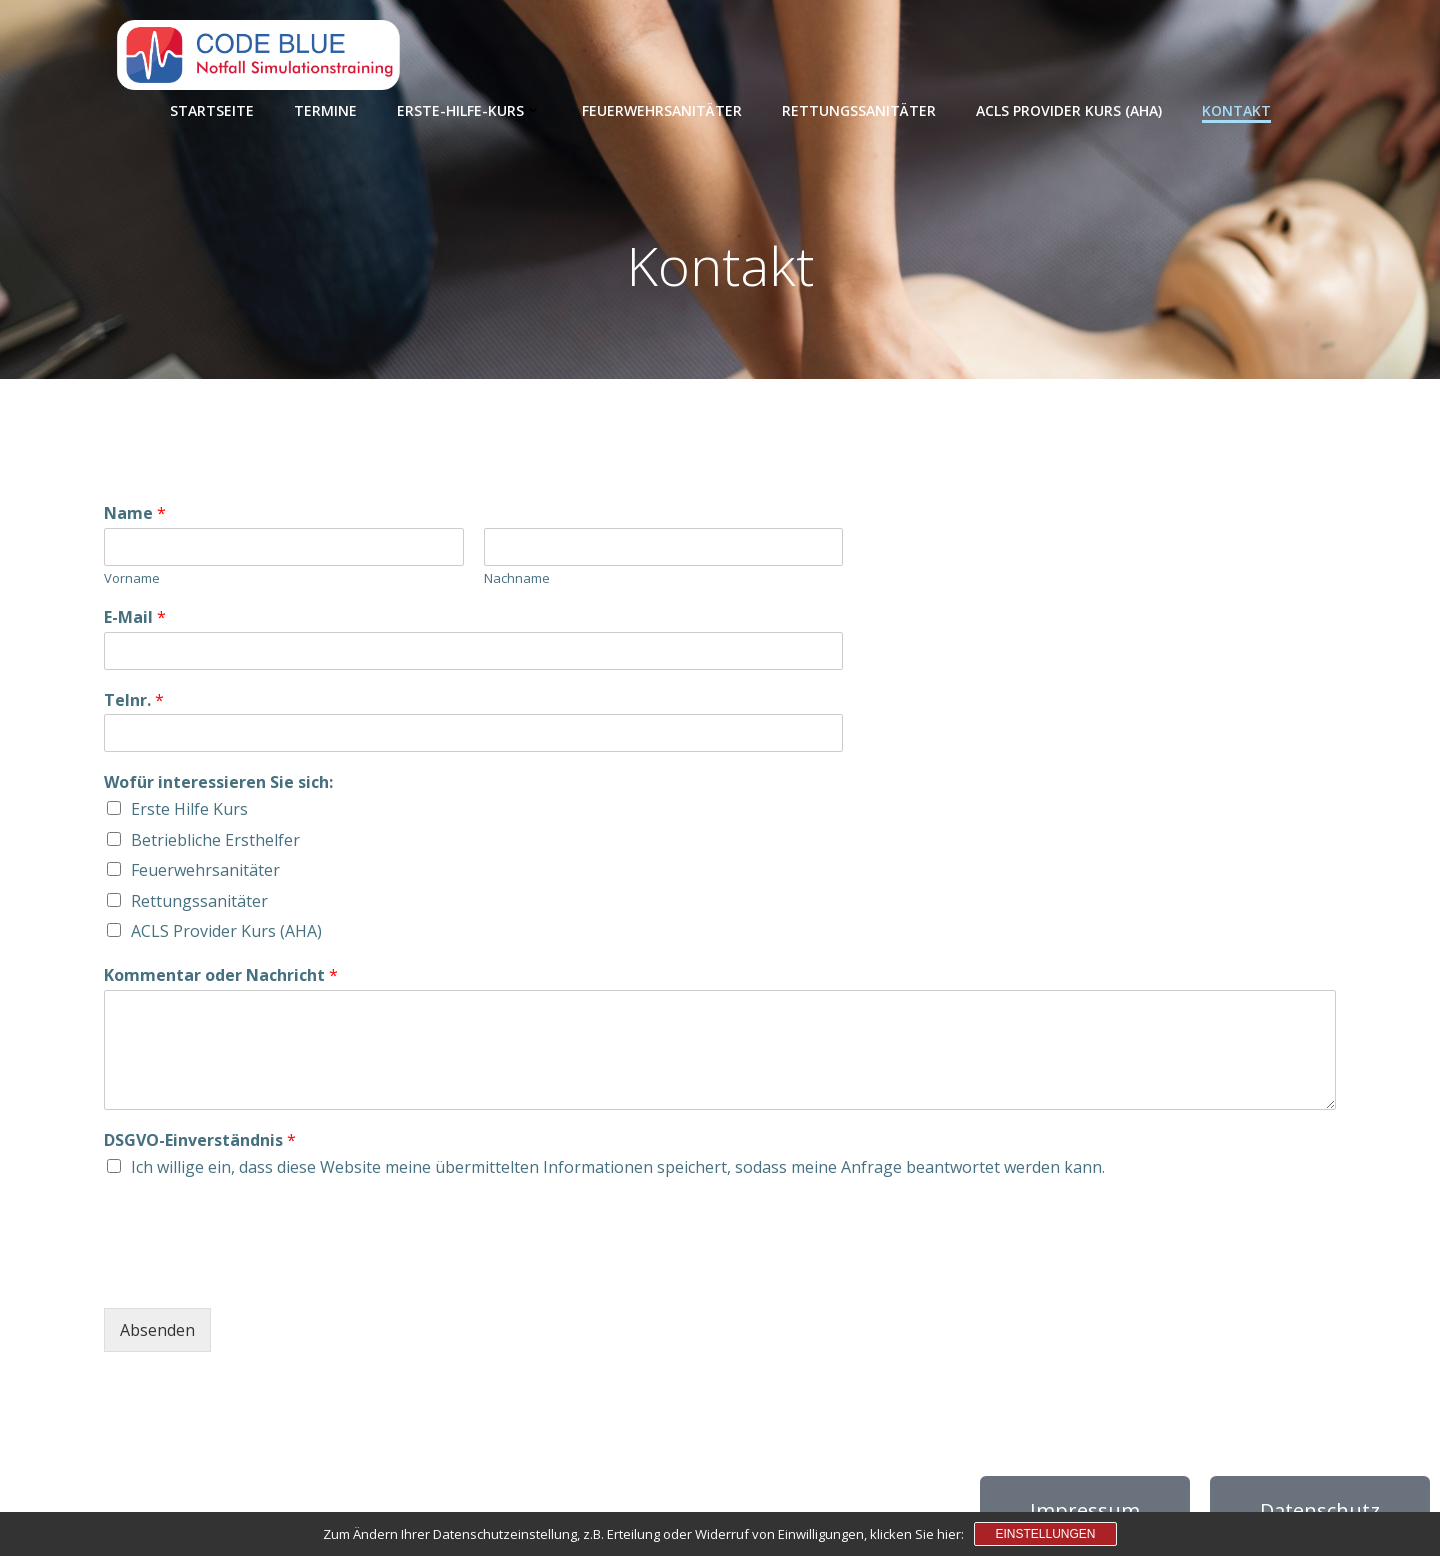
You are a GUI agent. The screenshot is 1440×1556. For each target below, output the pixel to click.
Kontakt (1236, 110)
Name (135, 513)
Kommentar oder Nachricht (221, 975)
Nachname (517, 578)
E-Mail (135, 617)
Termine (325, 110)
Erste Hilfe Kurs (189, 809)
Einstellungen (1045, 1534)
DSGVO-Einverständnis (200, 1140)
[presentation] (256, 1275)
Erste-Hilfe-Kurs (469, 110)
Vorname (132, 578)
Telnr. (134, 700)
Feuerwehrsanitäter (662, 110)
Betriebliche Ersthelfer (215, 840)
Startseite (212, 110)
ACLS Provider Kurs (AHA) (1069, 110)
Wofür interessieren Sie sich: (218, 782)
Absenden (157, 1330)
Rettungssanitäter (859, 110)
